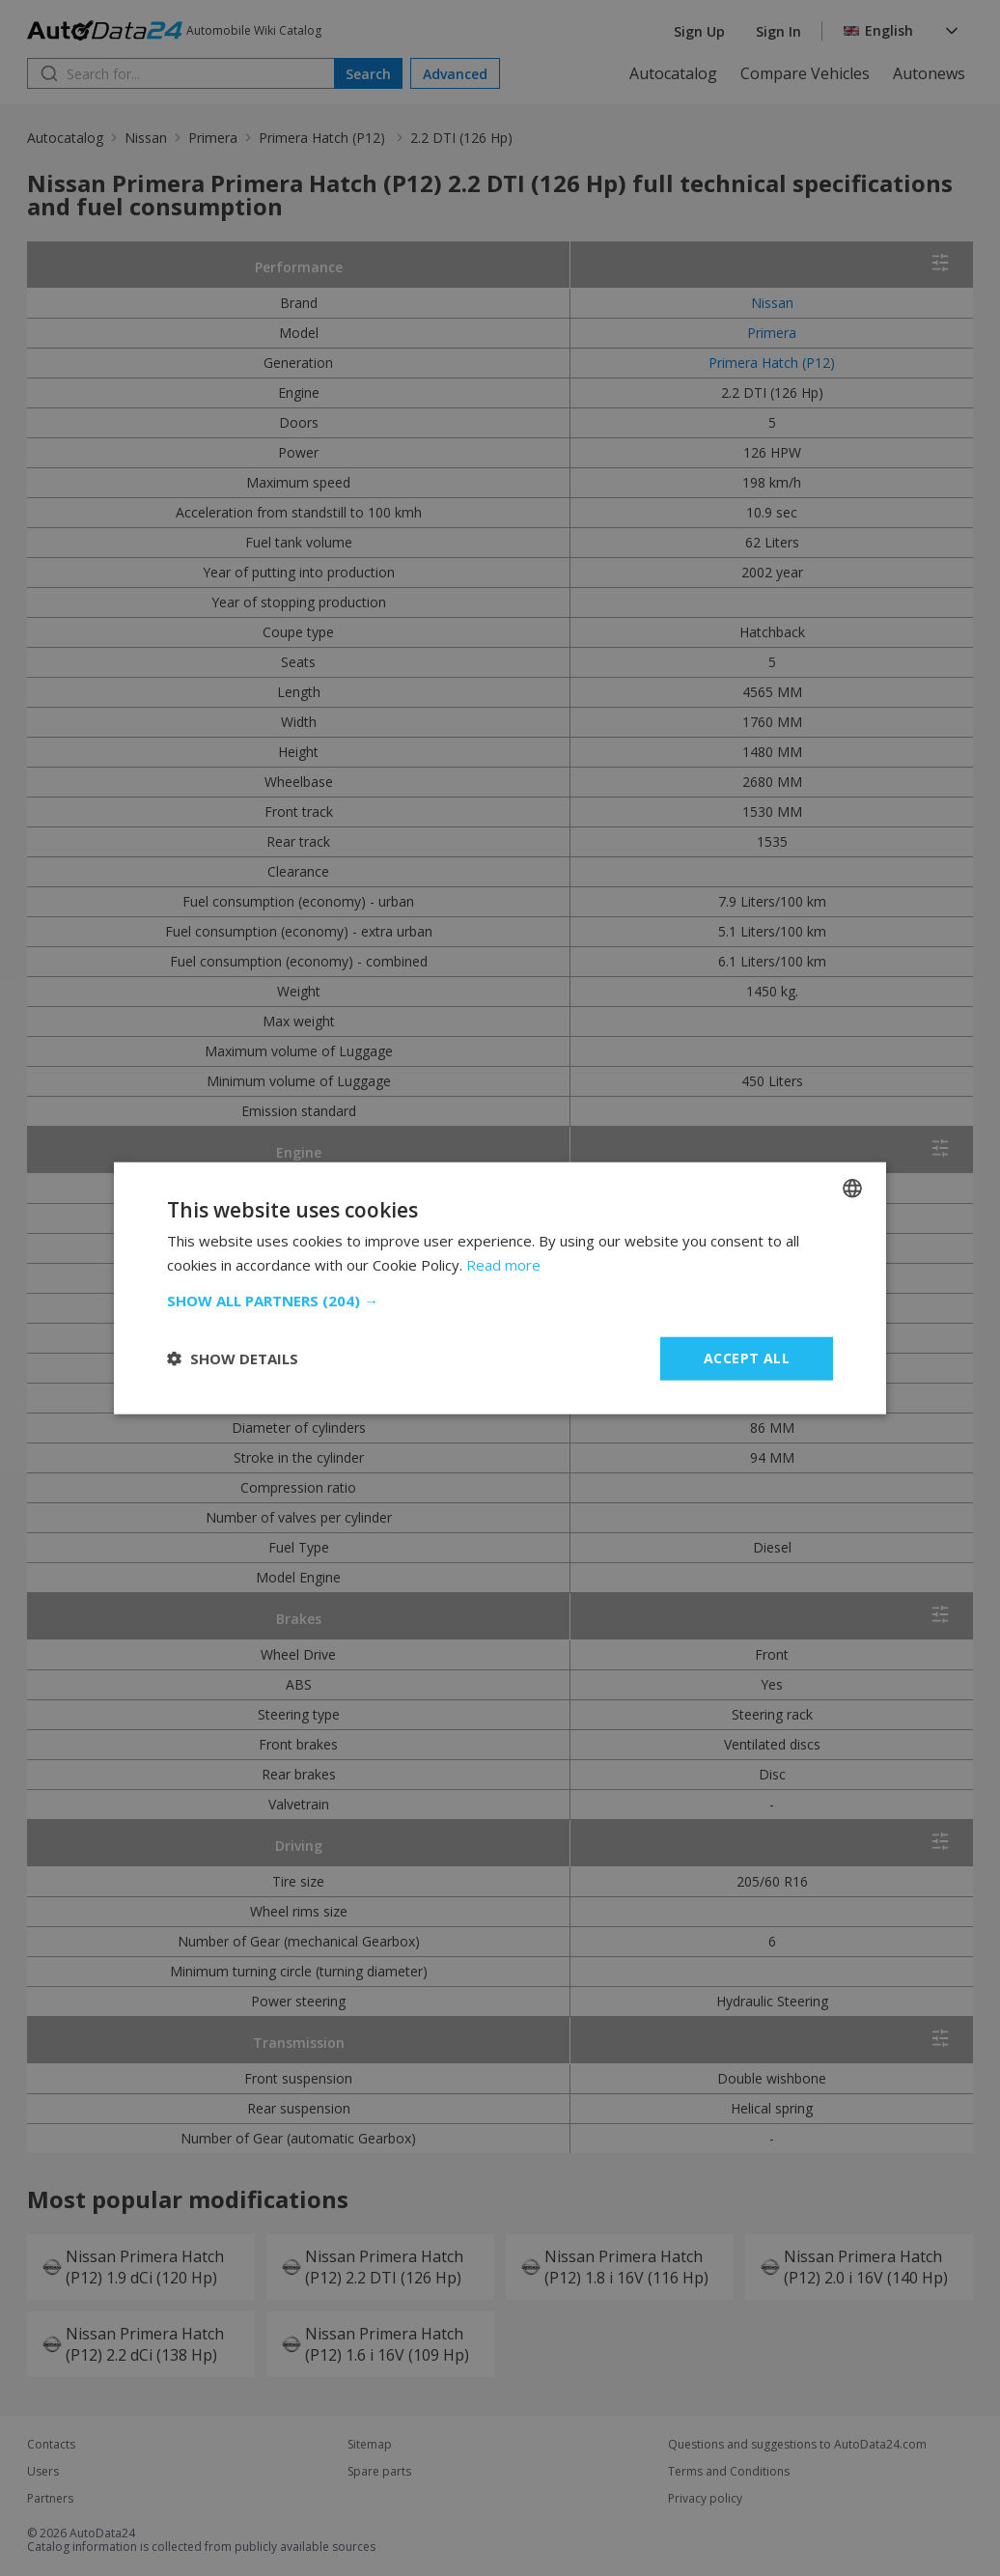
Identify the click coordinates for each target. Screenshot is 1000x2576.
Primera (212, 137)
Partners (50, 2499)
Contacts (51, 2444)
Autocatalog (673, 73)
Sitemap (369, 2444)
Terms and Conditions (729, 2472)
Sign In (778, 31)
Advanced (455, 74)
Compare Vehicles (805, 73)
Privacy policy (705, 2499)
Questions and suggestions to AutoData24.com (797, 2444)
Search (368, 74)
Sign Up (699, 31)
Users (43, 2472)
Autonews (929, 73)
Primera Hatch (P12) (324, 137)
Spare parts (379, 2472)
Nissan (146, 137)
